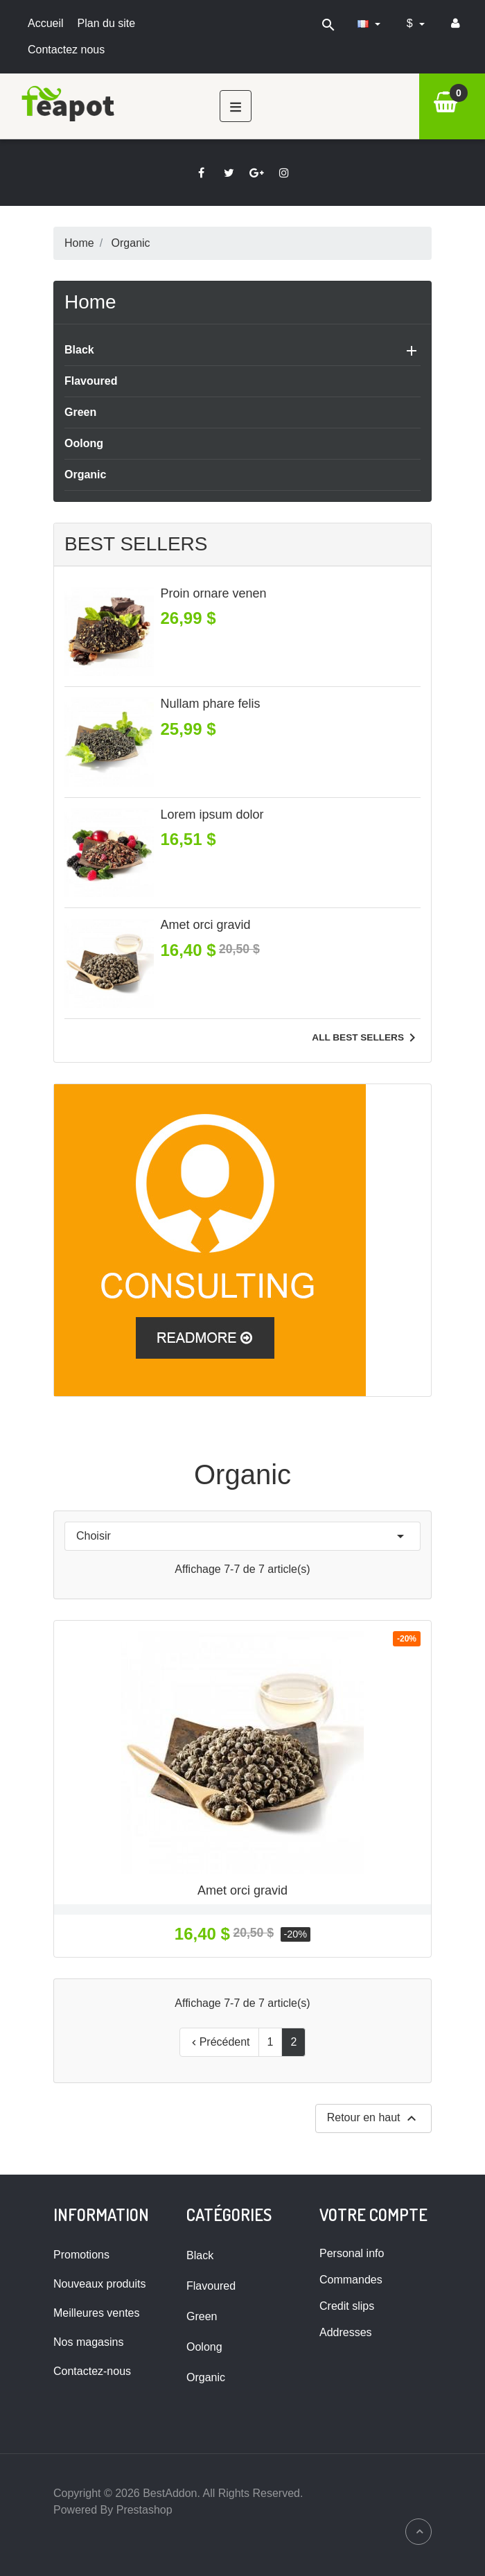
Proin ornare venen (214, 593)
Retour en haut (373, 2118)
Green (80, 412)
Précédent (219, 2042)
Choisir (242, 1536)
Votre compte (373, 2214)
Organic (85, 474)
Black (79, 350)
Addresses (345, 2332)
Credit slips (346, 2306)
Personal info (351, 2253)
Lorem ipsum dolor (212, 814)
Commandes (350, 2280)
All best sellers (366, 1037)
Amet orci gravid (206, 925)
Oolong (83, 443)
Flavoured (90, 381)
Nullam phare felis (211, 704)
